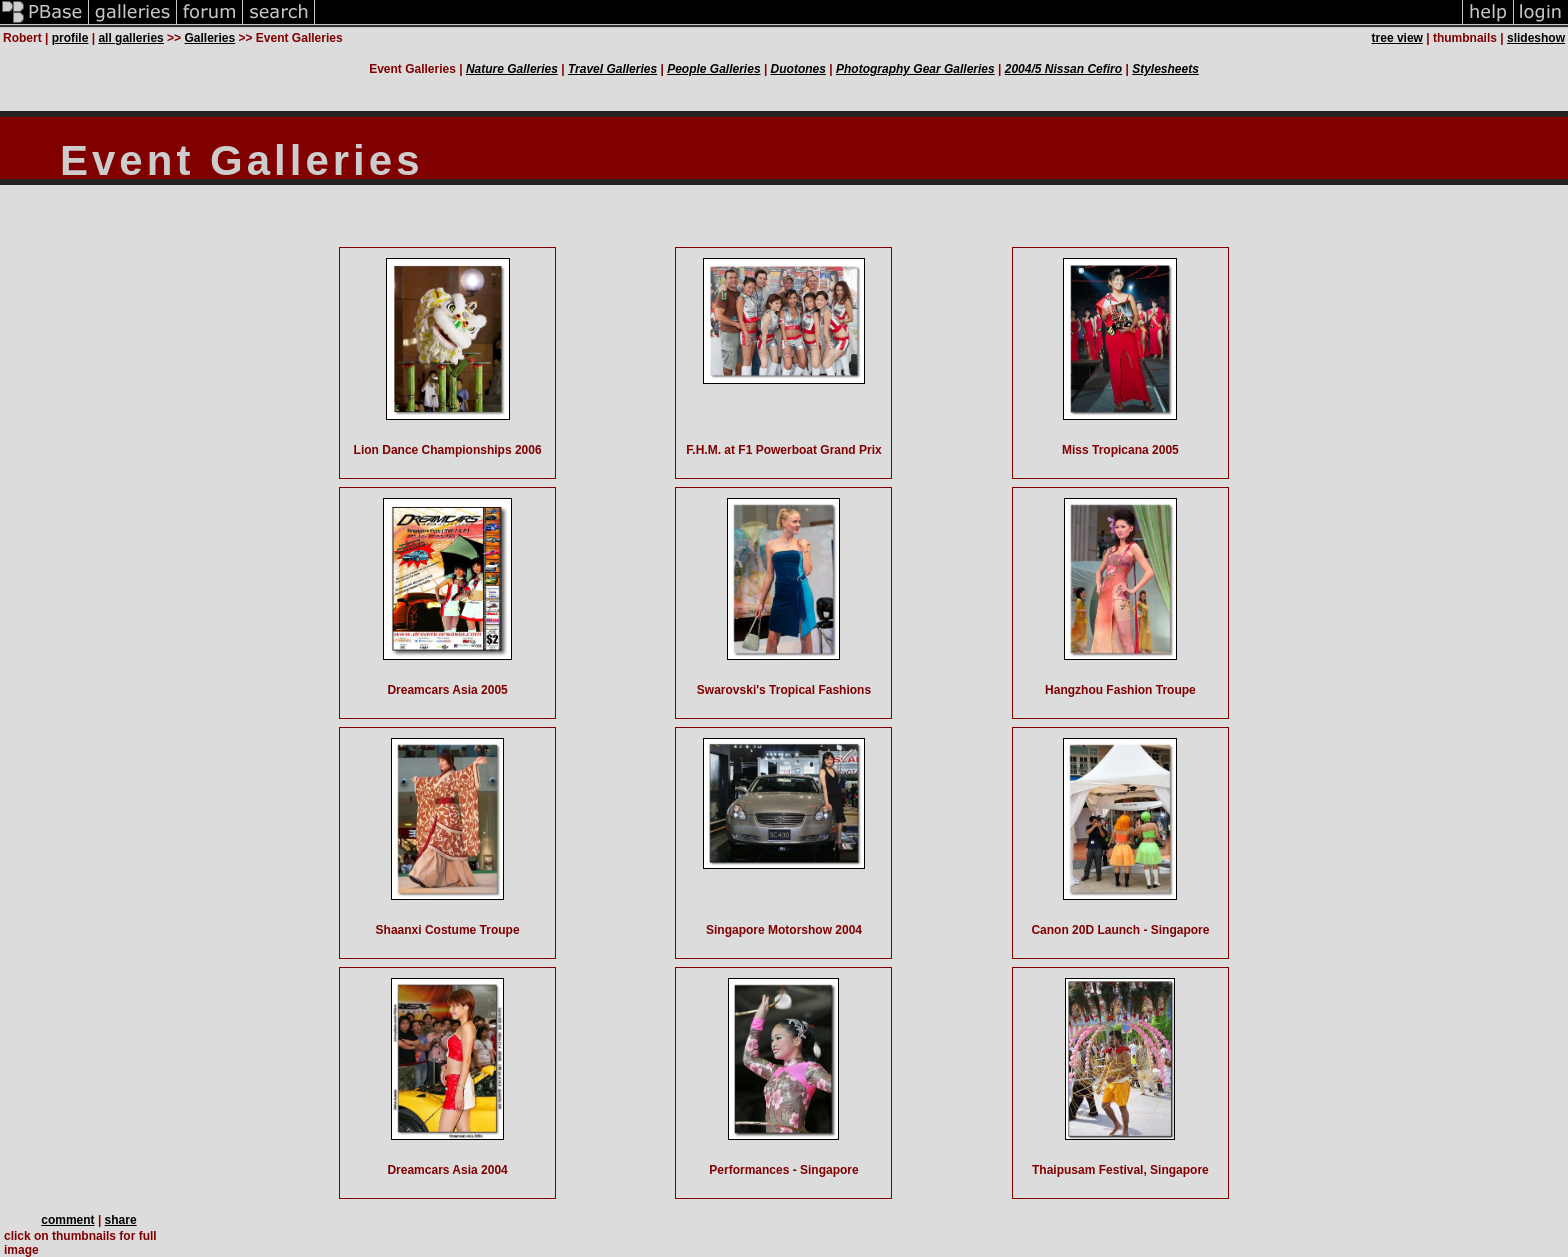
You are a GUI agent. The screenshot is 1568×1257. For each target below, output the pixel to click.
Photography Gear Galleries (915, 69)
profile (70, 38)
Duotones (798, 69)
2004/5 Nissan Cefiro (1063, 69)
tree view (1397, 38)
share (121, 1220)
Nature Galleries (512, 69)
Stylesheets (1165, 69)
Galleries (209, 38)
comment (67, 1220)
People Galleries (713, 69)
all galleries (130, 38)
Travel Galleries (612, 69)
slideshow (1536, 38)
